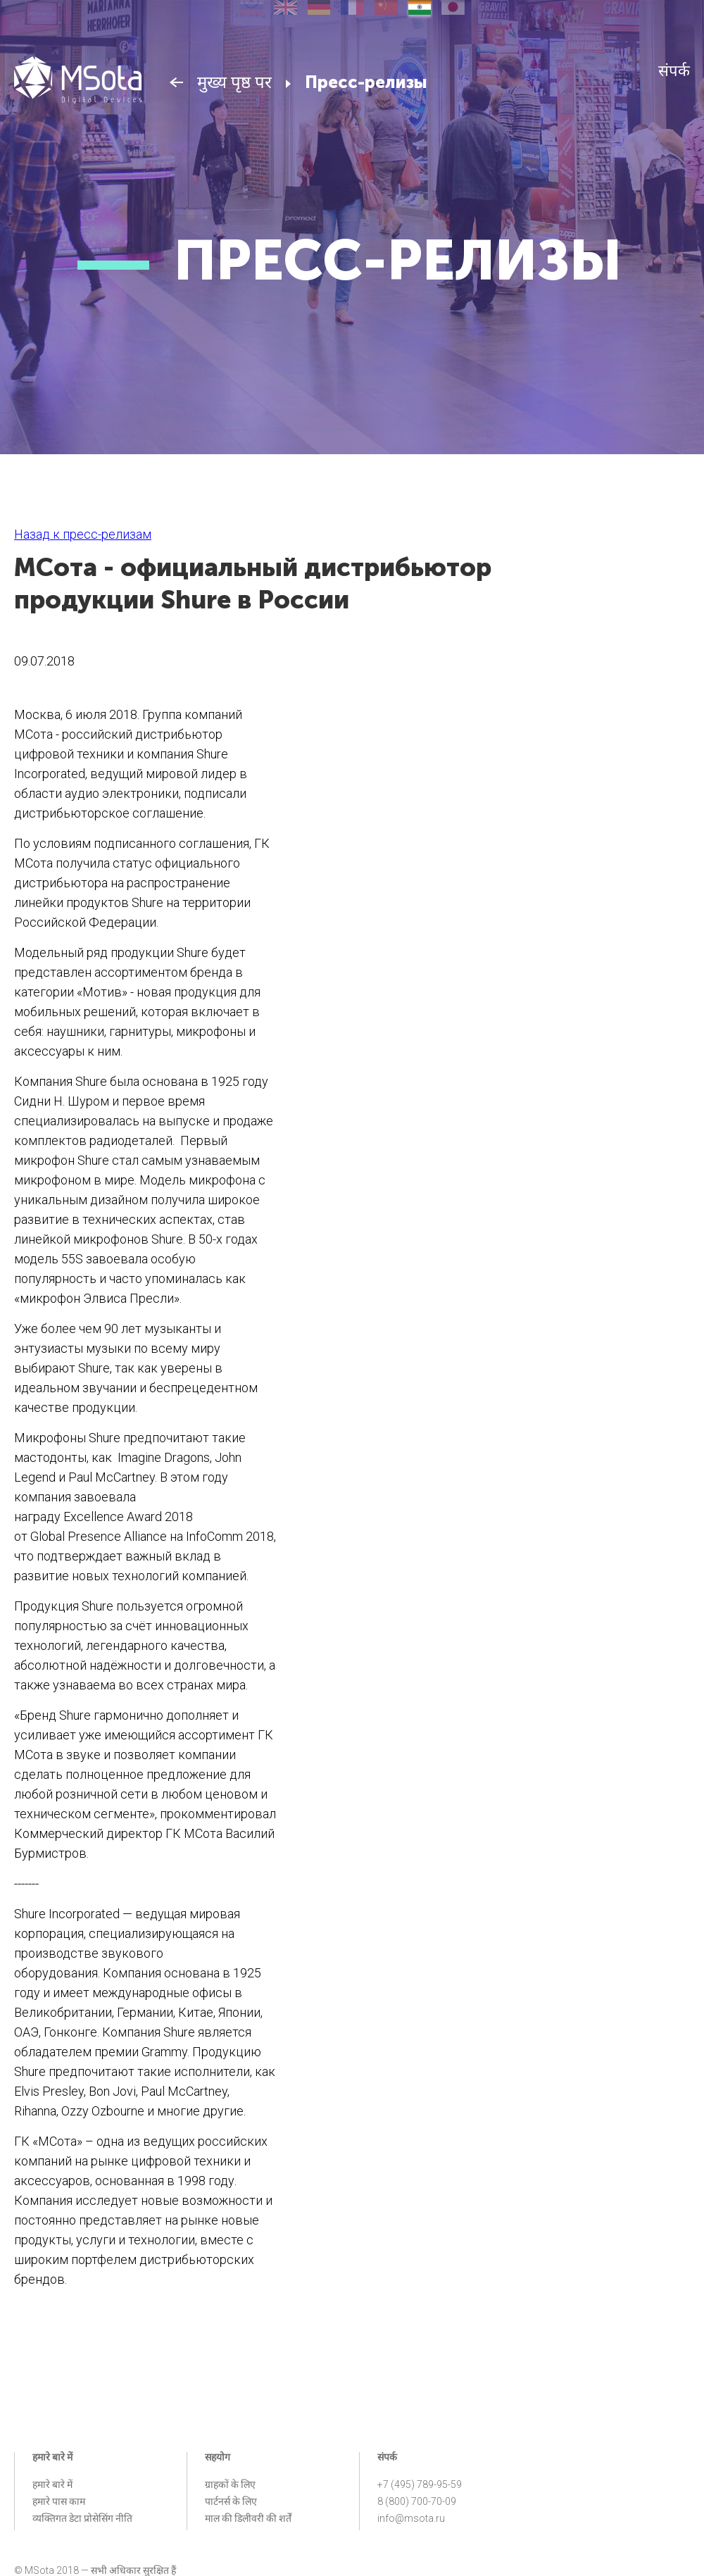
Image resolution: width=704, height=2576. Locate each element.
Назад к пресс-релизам (82, 534)
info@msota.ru (411, 2518)
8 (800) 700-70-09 (416, 2501)
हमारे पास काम (58, 2501)
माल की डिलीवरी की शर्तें (248, 2518)
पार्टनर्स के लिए (231, 2501)
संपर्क (674, 70)
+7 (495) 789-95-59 (419, 2484)
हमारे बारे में (52, 2484)
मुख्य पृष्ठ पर (234, 82)
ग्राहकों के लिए (230, 2484)
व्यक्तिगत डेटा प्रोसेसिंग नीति (82, 2518)
